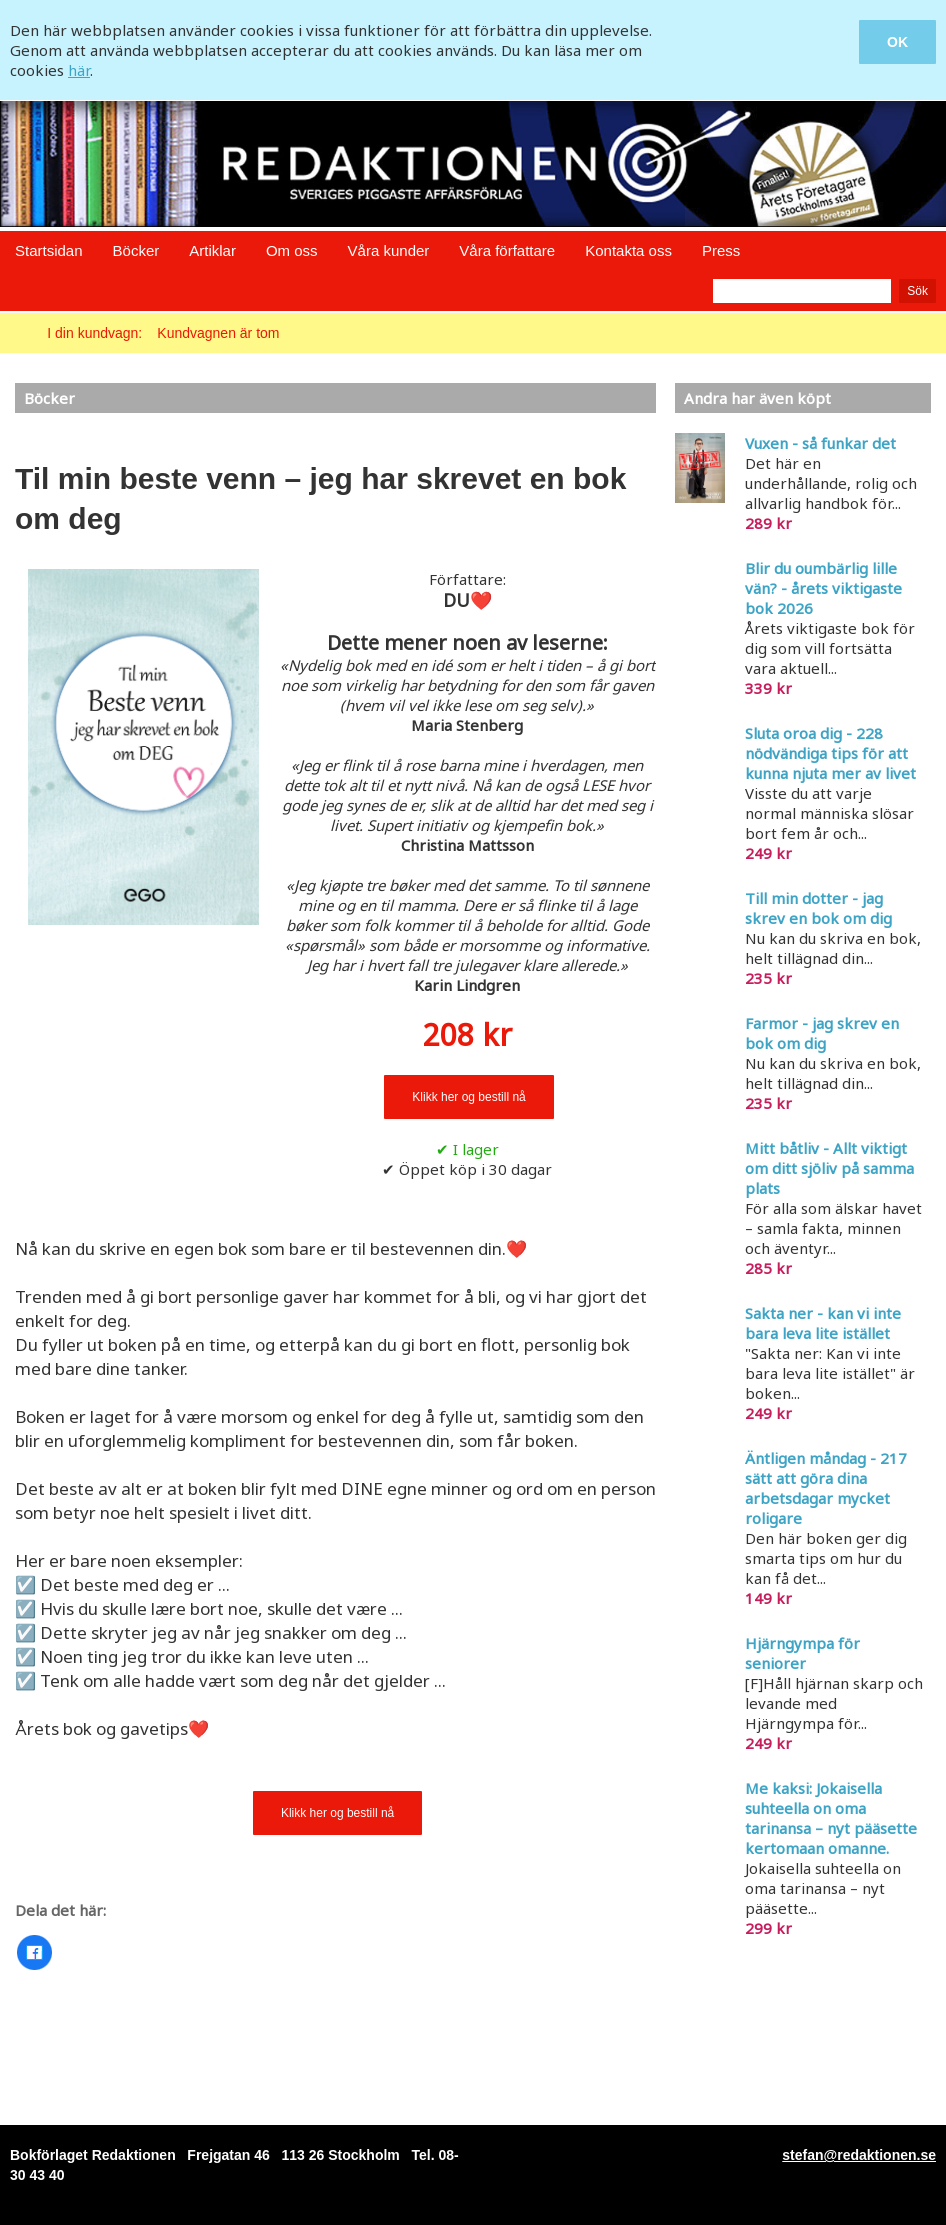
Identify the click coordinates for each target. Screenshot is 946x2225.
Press (721, 250)
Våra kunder (389, 250)
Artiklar (212, 250)
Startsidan (49, 250)
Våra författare (507, 250)
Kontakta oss (628, 250)
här (79, 70)
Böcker (136, 250)
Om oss (292, 250)
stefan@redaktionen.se (859, 2155)
